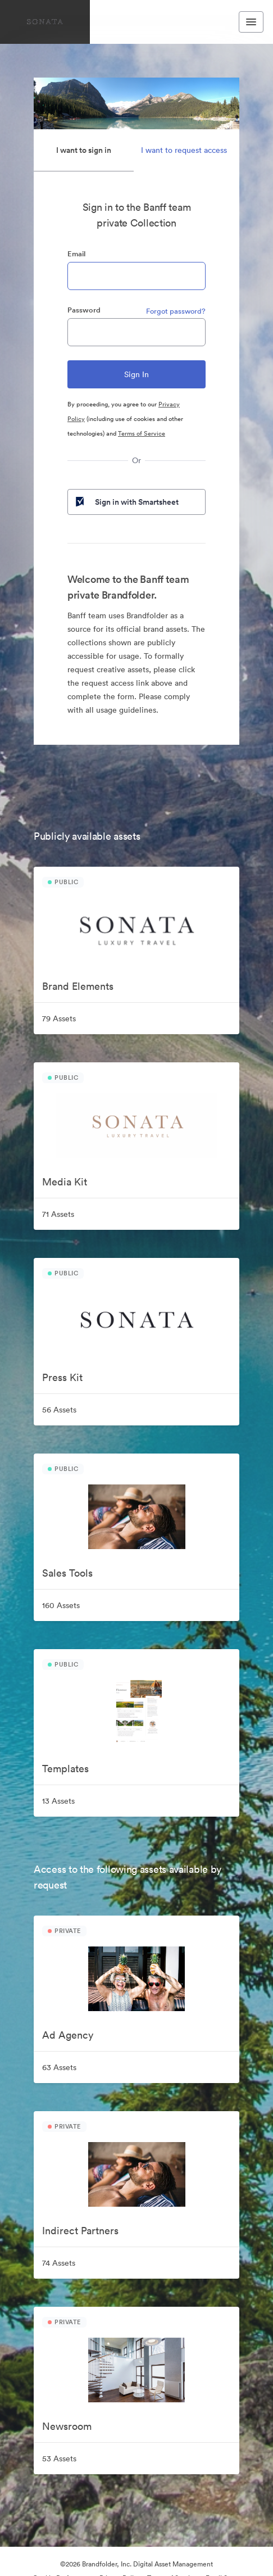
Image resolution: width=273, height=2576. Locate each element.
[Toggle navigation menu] (251, 22)
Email (76, 254)
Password (84, 310)
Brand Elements (77, 986)
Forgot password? (176, 311)
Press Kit (62, 1377)
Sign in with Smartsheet (126, 502)
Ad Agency (67, 2035)
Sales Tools (67, 1573)
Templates (65, 1768)
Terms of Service (141, 433)
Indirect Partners (80, 2230)
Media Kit (64, 1181)
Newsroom (67, 2426)
